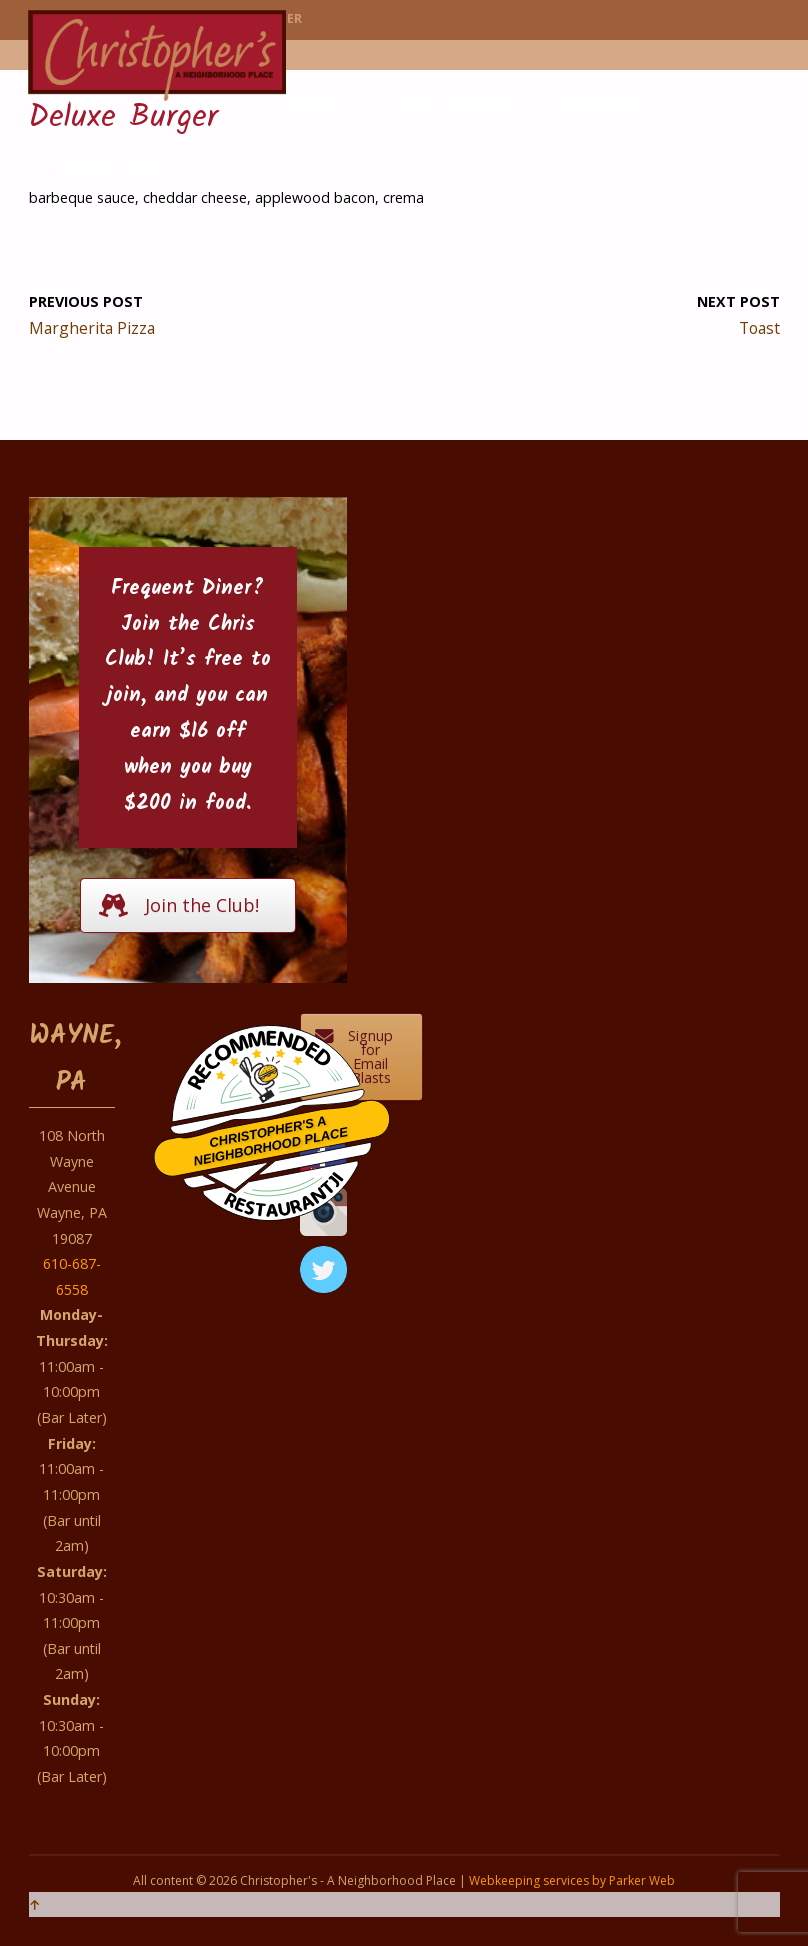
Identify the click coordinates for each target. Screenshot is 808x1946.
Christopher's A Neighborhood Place (271, 1141)
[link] (224, 176)
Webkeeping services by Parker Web (572, 1880)
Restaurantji (283, 1181)
